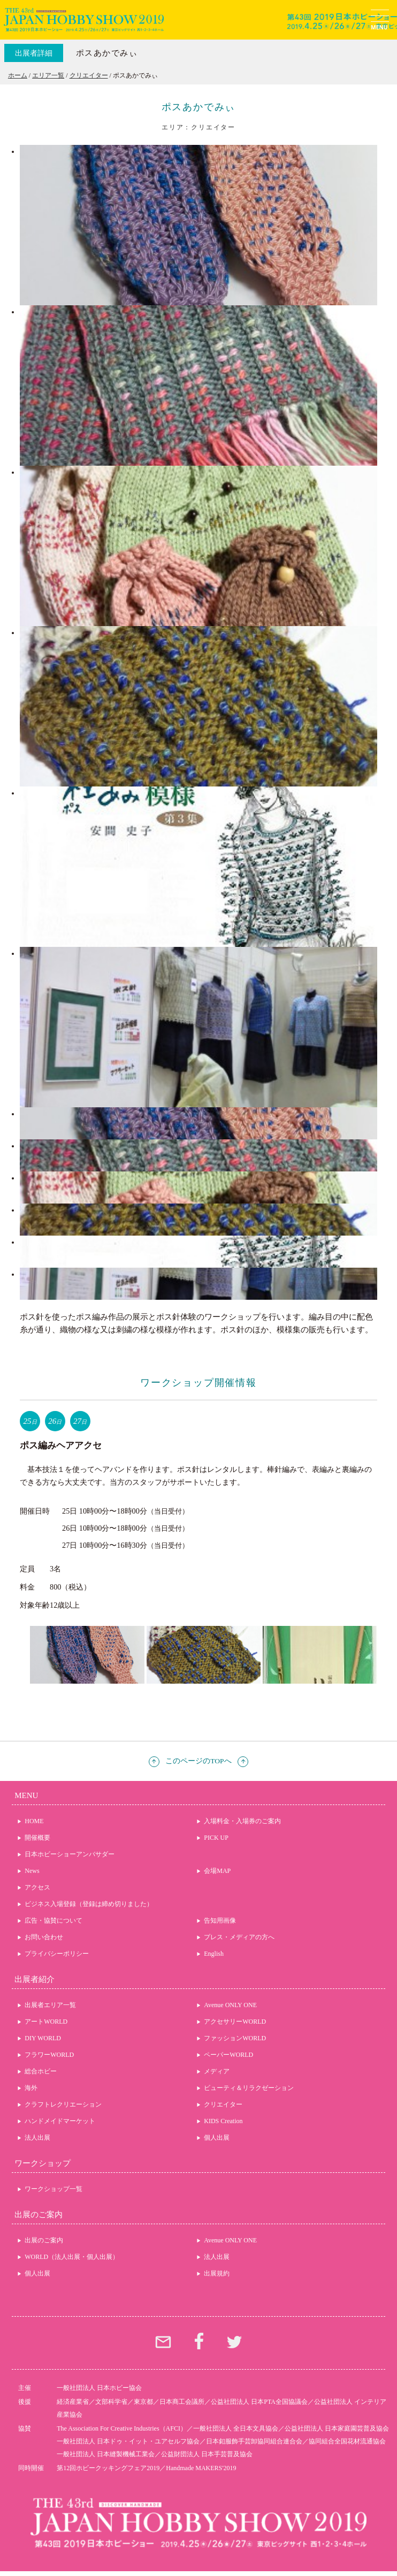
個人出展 (217, 2137)
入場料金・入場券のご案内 (242, 1821)
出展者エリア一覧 (50, 2005)
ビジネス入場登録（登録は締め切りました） (89, 1904)
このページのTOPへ (198, 1761)
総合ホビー (41, 2071)
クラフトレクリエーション (63, 2104)
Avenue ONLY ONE (230, 2005)
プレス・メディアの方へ (239, 1937)
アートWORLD (46, 2021)
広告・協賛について (53, 1920)
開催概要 (37, 1837)
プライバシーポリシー (57, 1953)
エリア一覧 (48, 75)
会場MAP (217, 1871)
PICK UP (216, 1837)
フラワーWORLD (49, 2054)
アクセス (37, 1887)
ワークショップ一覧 (53, 2189)
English (214, 1953)
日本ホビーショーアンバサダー (69, 1854)
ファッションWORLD (235, 2038)
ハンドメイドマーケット (60, 2121)
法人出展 (37, 2137)
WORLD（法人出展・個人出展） (72, 2257)
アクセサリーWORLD (235, 2021)
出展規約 (217, 2273)
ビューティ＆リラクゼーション (249, 2088)
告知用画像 (220, 1920)
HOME (34, 1821)
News (32, 1871)
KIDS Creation (223, 2121)
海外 (31, 2088)
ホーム (17, 75)
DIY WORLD (43, 2038)
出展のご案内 (44, 2240)
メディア (217, 2071)
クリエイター (89, 75)
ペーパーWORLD (228, 2054)
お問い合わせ (44, 1937)
